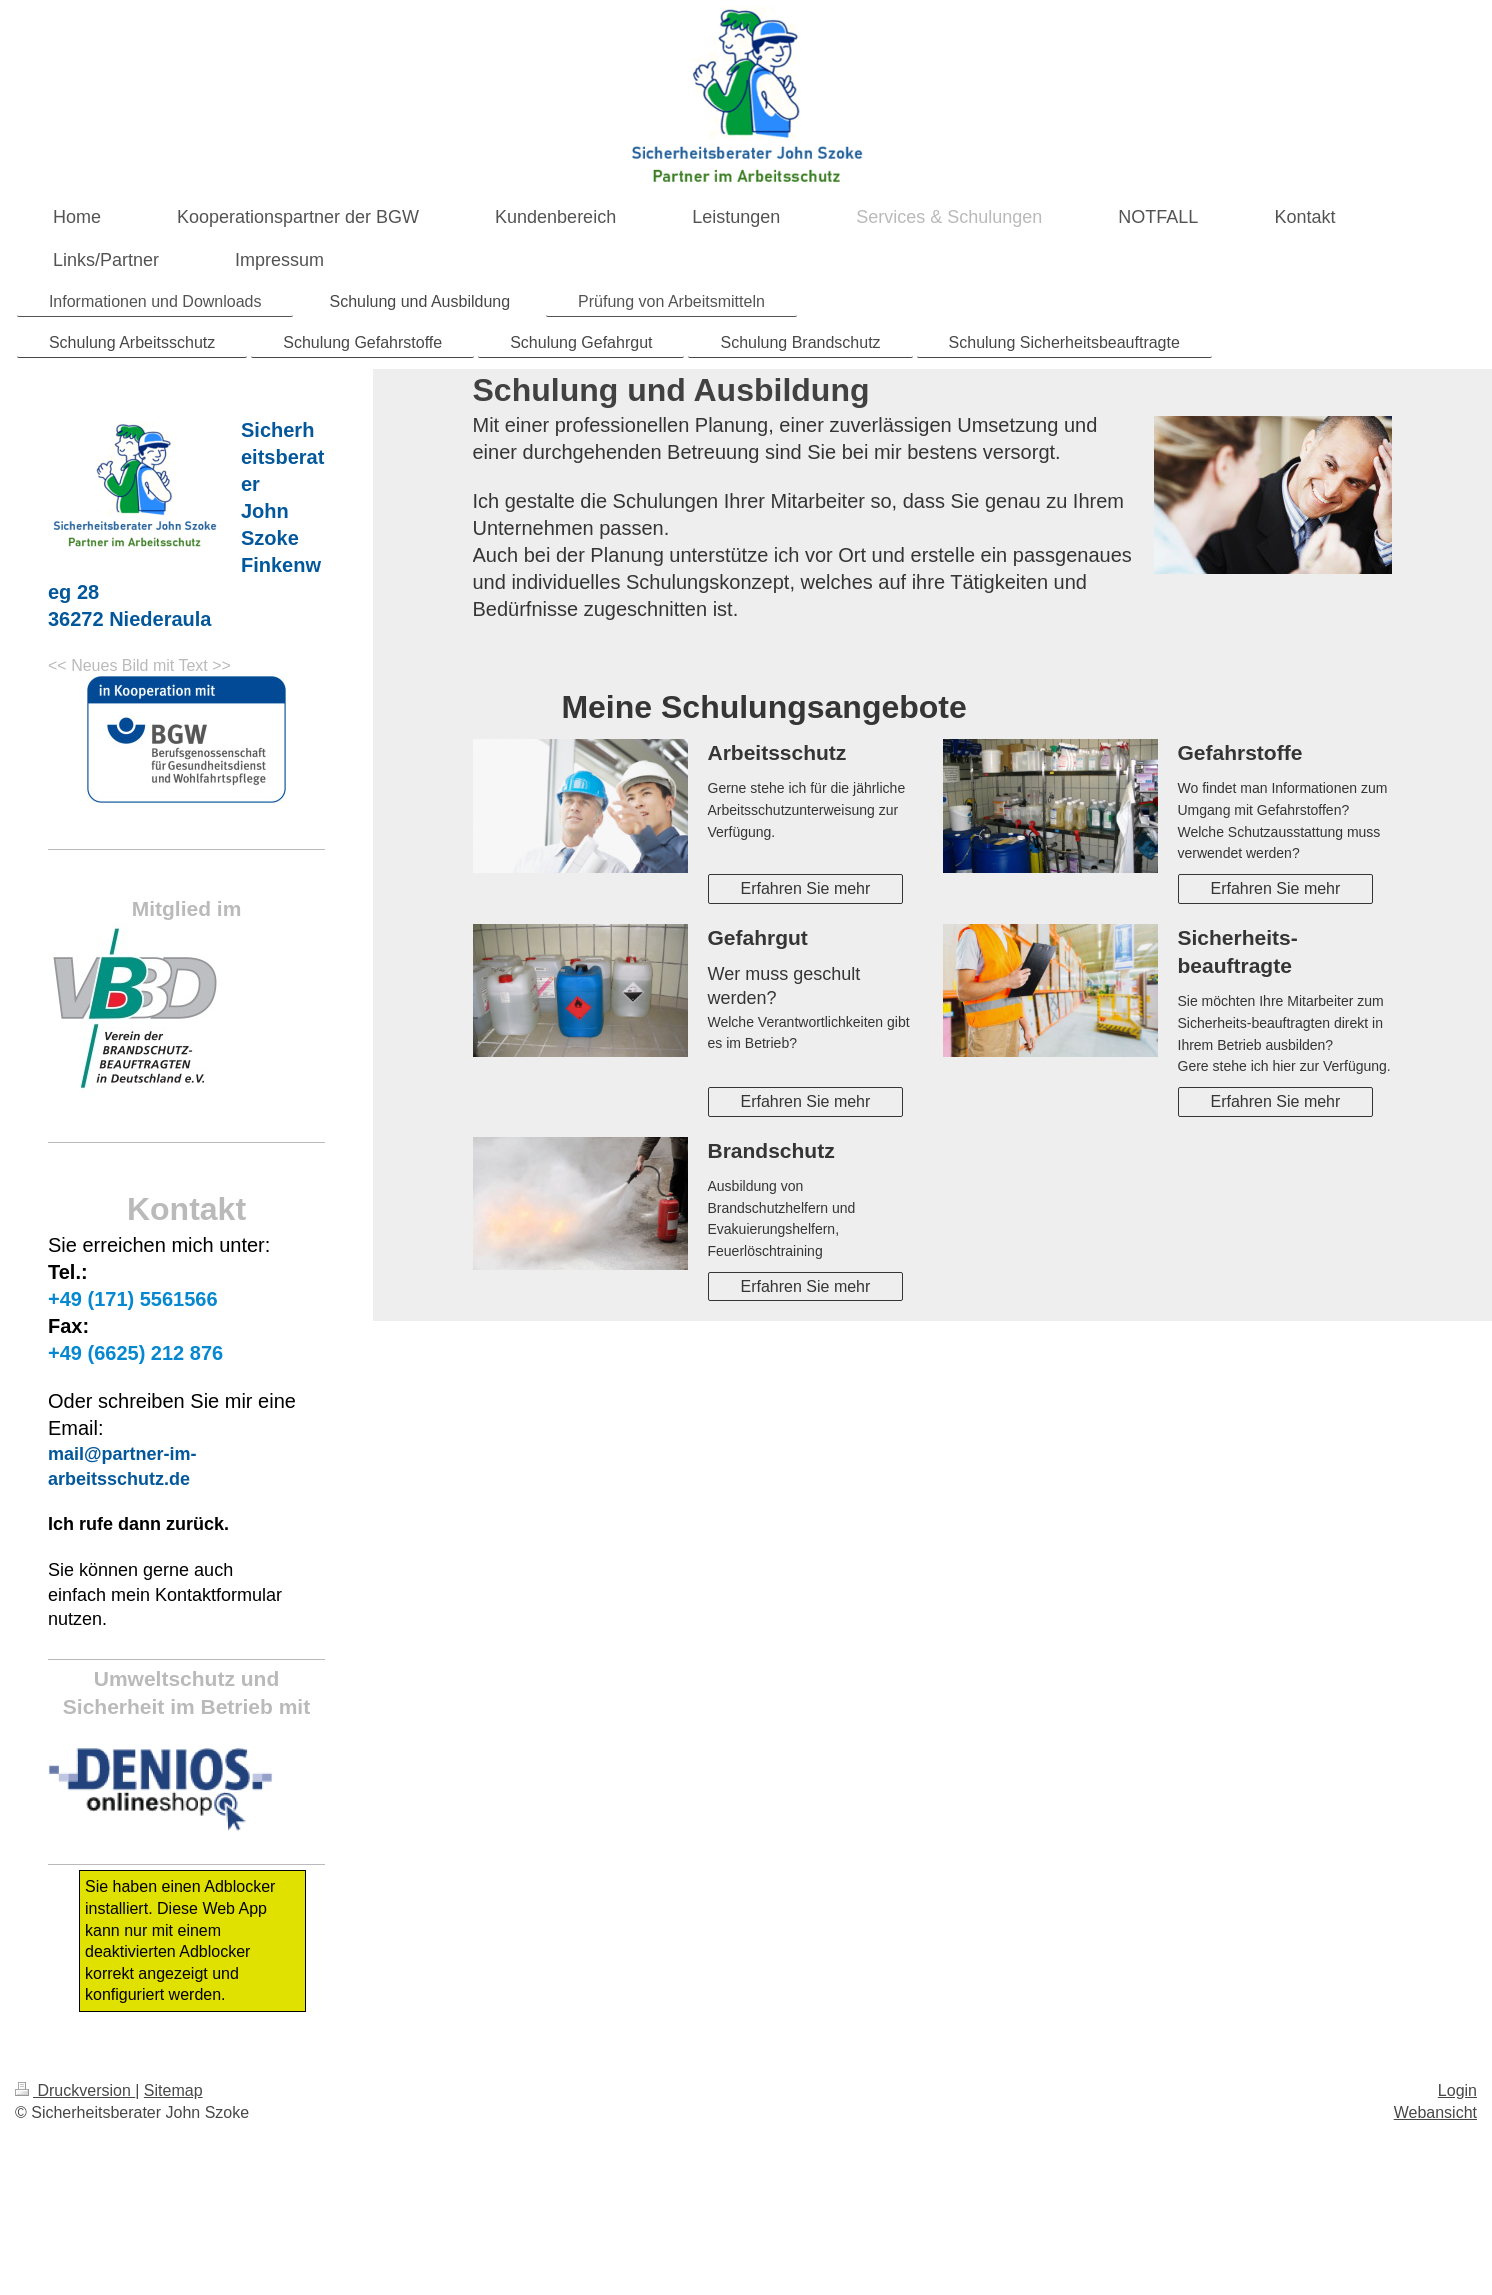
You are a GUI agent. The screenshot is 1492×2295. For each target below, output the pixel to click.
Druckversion (75, 2090)
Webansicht (1435, 2112)
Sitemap (173, 2090)
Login (1457, 2090)
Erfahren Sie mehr (806, 888)
